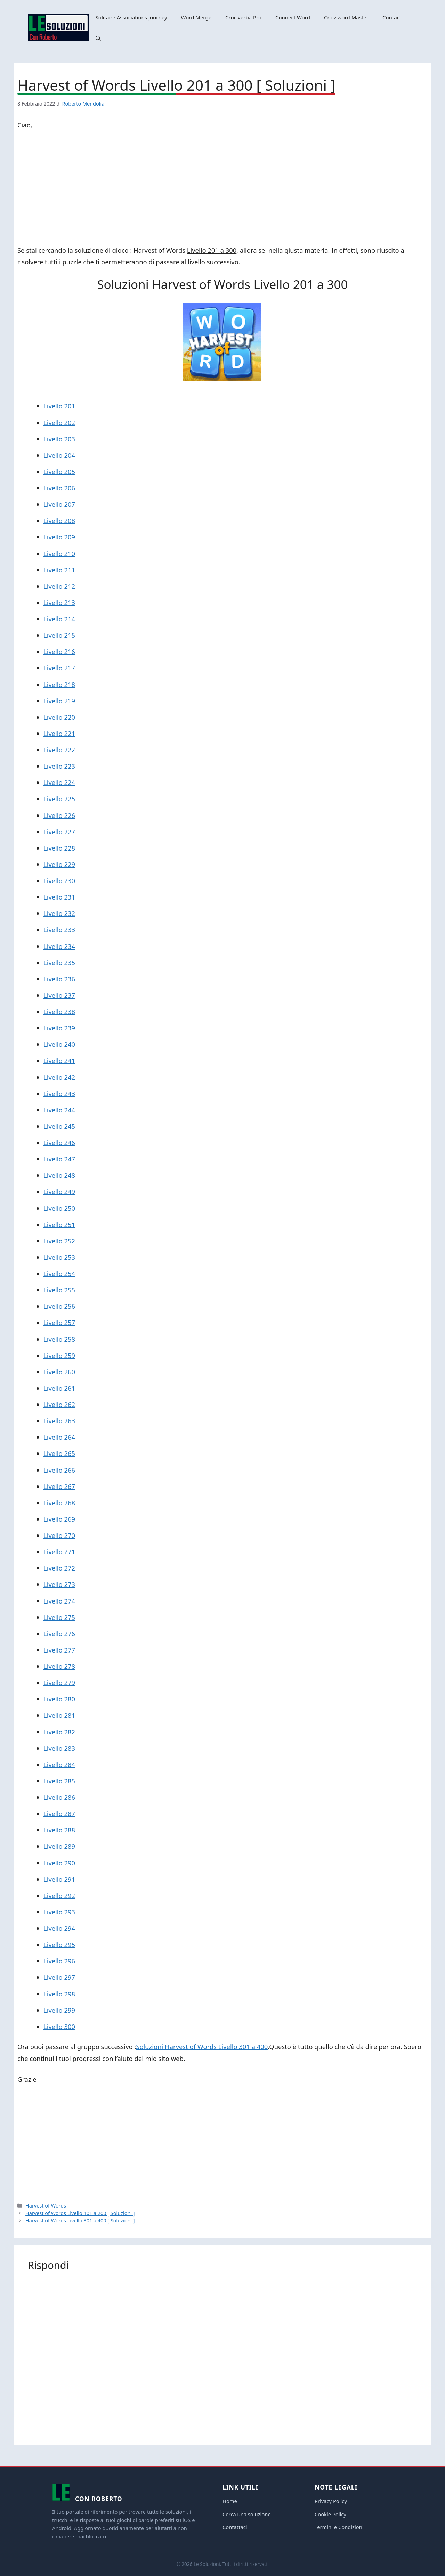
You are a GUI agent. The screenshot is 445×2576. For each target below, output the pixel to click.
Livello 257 (59, 1322)
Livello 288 (59, 1829)
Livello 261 (59, 1388)
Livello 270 (59, 1535)
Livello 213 (59, 602)
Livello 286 (59, 1797)
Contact (391, 17)
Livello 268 (59, 1502)
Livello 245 (59, 1126)
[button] (98, 38)
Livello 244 (59, 1109)
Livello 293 (59, 1911)
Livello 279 (59, 1682)
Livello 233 (59, 929)
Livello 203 (59, 438)
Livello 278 (59, 1666)
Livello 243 (59, 1093)
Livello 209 (59, 536)
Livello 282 (59, 1732)
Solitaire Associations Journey (131, 17)
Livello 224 (59, 782)
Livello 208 (59, 520)
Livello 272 (59, 1568)
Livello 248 (59, 1175)
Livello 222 (59, 749)
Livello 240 (59, 1044)
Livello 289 (59, 1846)
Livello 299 (59, 2010)
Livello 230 (59, 880)
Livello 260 (59, 1371)
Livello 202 (59, 422)
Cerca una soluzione (246, 2514)
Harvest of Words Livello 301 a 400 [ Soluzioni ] (80, 2220)
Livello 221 (59, 733)
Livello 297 (59, 1977)
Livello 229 (59, 864)
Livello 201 (59, 405)
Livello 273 (59, 1584)
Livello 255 (59, 1289)
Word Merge (196, 17)
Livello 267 (59, 1486)
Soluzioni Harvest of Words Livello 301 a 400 (202, 2046)
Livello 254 (59, 1273)
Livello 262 (59, 1404)
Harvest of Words (45, 2205)
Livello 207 (59, 504)
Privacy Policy (331, 2501)
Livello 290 (59, 1862)
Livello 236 (59, 979)
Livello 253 (59, 1257)
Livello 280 (59, 1699)
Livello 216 (59, 651)
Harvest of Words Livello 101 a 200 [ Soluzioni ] (80, 2213)
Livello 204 (59, 455)
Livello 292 (59, 1895)
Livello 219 (59, 700)
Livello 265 (59, 1453)
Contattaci (234, 2527)
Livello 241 (59, 1060)
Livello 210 (59, 553)
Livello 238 (59, 1011)
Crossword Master (346, 17)
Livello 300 (59, 2026)
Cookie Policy (330, 2514)
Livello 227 (59, 831)
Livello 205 (59, 471)
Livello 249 (59, 1191)
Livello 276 (59, 1633)
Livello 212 (59, 586)
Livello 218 (59, 684)
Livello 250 (59, 1208)
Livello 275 (59, 1617)
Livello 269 (59, 1519)
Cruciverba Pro (243, 17)
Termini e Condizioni (339, 2527)
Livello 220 (59, 717)
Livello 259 (59, 1355)
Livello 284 (59, 1764)
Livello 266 (59, 1470)
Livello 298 (59, 1993)
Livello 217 (59, 667)
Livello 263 (59, 1420)
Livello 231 (59, 897)
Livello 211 (59, 569)
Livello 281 (59, 1715)
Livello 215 (59, 635)
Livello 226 (59, 815)
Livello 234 (59, 946)
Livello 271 (59, 1551)
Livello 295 (59, 1944)
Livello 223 (59, 766)
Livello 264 (59, 1437)
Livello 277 (59, 1650)
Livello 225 (59, 798)
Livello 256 (59, 1306)
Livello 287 (59, 1813)
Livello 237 (59, 995)
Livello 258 (59, 1339)
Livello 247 (59, 1158)
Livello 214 (59, 618)
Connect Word (292, 17)
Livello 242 (59, 1077)
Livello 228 (59, 848)
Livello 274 (59, 1601)
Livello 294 (59, 1928)
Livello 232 (59, 913)
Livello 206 (59, 487)
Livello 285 (59, 1780)
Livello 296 (59, 1960)
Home (229, 2501)
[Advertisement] (222, 189)
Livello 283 (59, 1748)
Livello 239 (59, 1028)
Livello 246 (59, 1142)
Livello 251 (59, 1224)
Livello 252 (59, 1240)
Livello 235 (59, 962)
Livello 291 (59, 1879)
